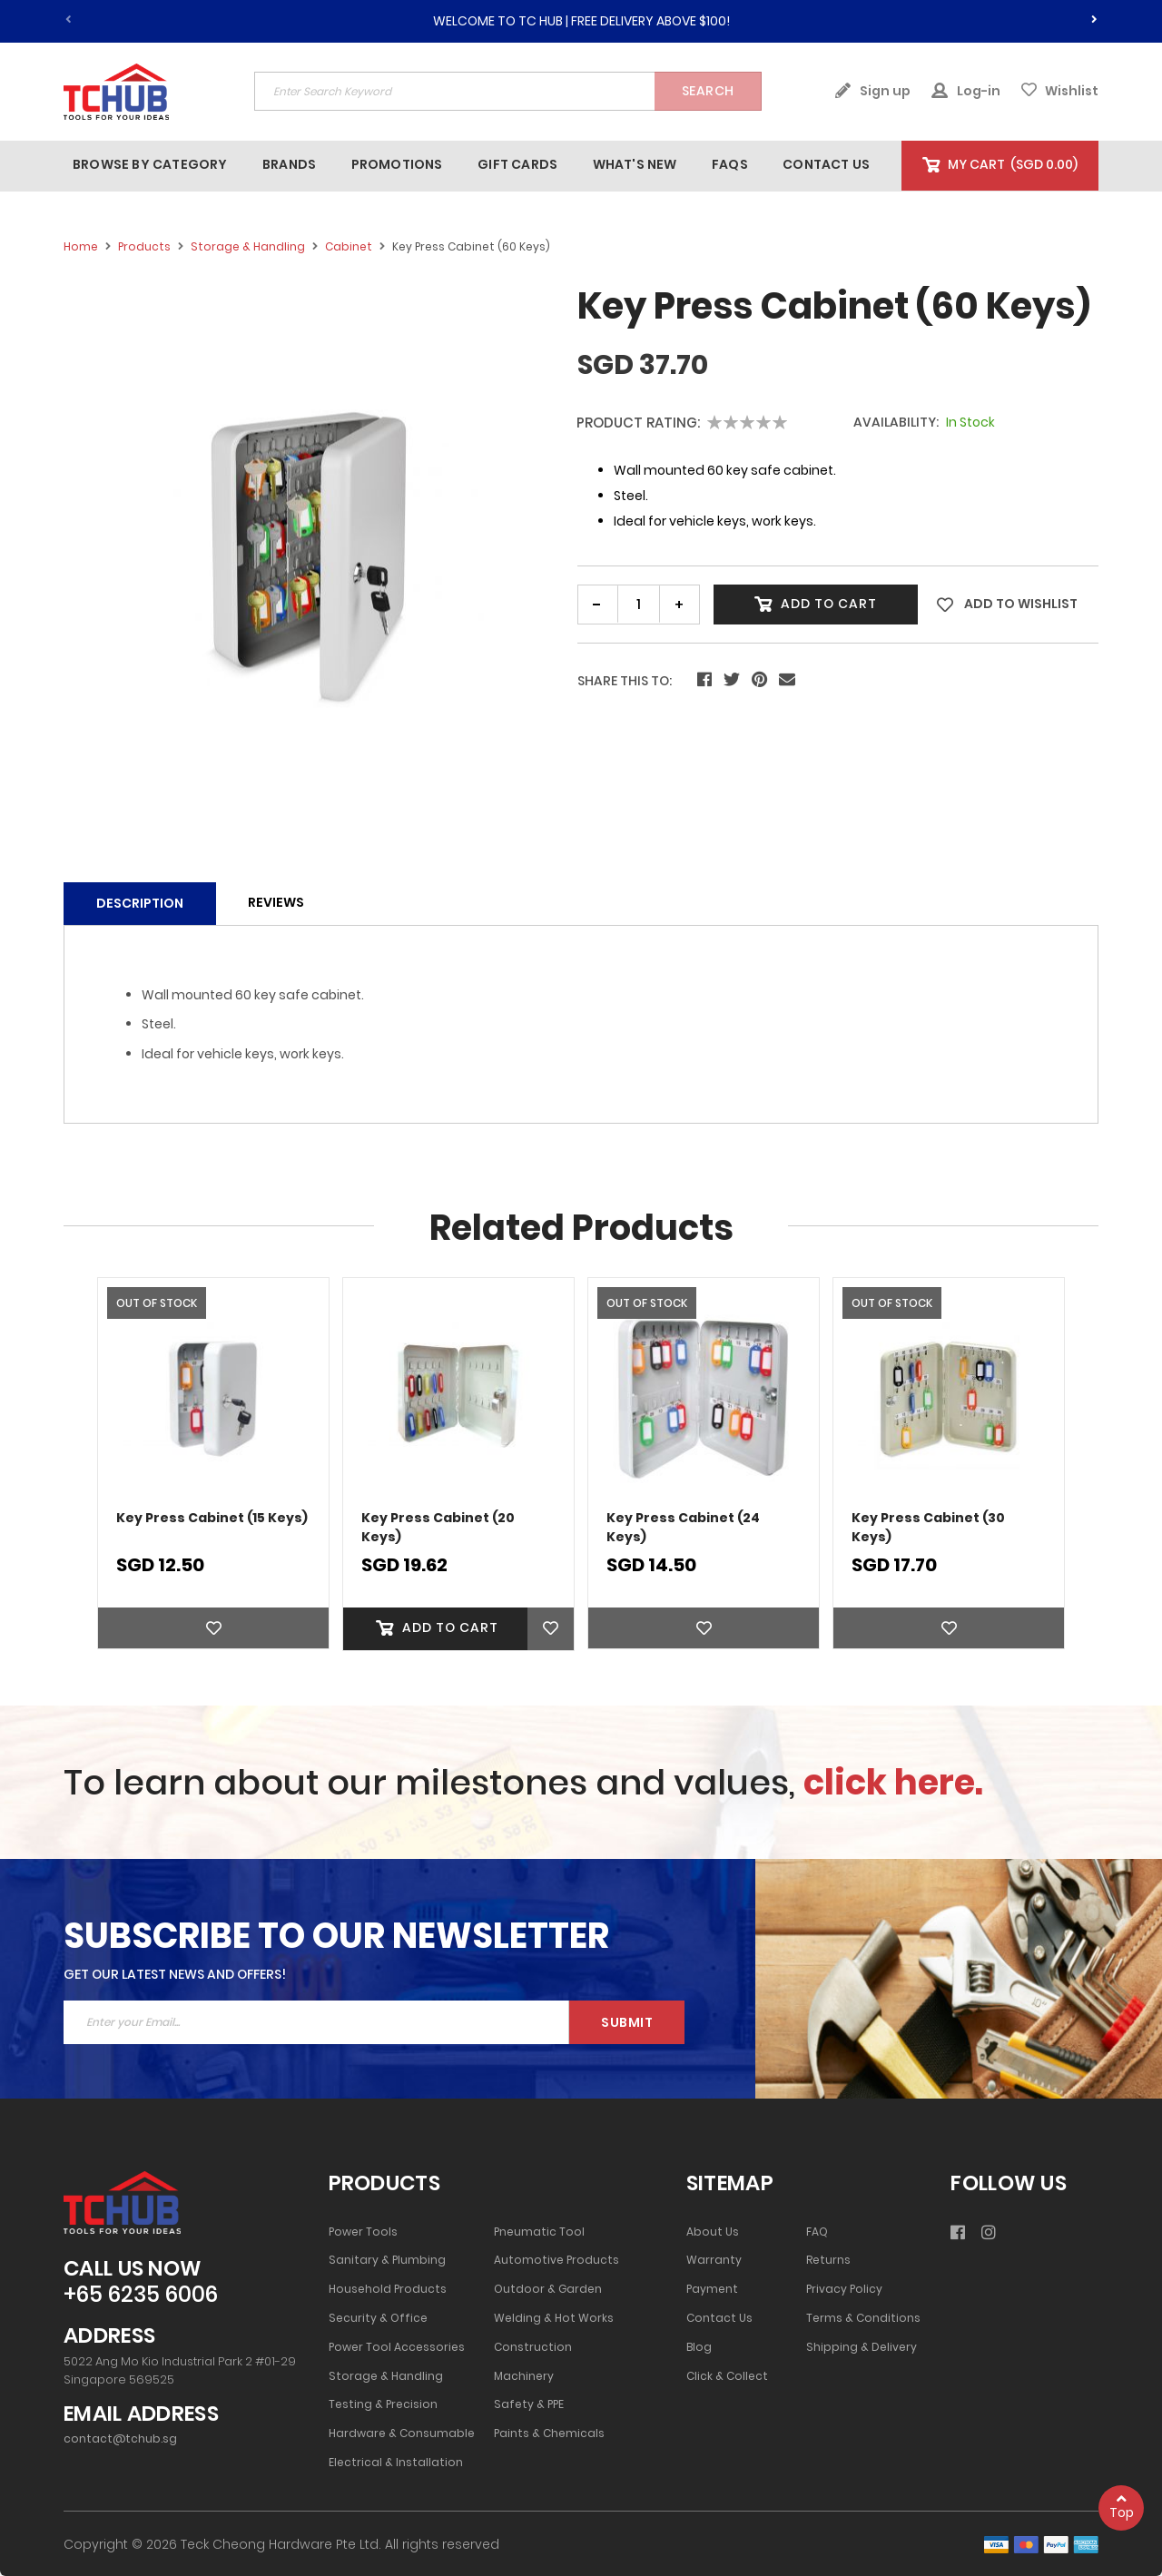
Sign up (872, 91)
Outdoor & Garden (548, 2289)
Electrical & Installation (396, 2462)
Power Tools (363, 2232)
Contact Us (719, 2318)
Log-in (965, 91)
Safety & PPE (529, 2404)
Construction (533, 2347)
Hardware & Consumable (402, 2433)
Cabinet (348, 246)
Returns (828, 2260)
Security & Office (378, 2318)
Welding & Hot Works (554, 2318)
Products (144, 246)
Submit (627, 2022)
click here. (893, 1782)
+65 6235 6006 (141, 2295)
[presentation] (1093, 16)
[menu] (482, 165)
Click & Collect (727, 2376)
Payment (712, 2289)
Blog (699, 2347)
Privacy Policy (844, 2289)
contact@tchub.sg (120, 2439)
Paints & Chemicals (549, 2433)
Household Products (388, 2289)
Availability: (896, 422)
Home (81, 246)
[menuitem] (150, 165)
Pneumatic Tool (539, 2232)
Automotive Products (556, 2260)
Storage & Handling (248, 246)
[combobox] (508, 91)
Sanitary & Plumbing (387, 2260)
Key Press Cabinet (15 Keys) (212, 1518)
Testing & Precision (383, 2404)
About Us (712, 2232)
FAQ (817, 2232)
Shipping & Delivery (861, 2347)
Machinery (524, 2376)
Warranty (714, 2260)
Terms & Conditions (863, 2318)
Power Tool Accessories (397, 2347)
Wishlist (1059, 91)
